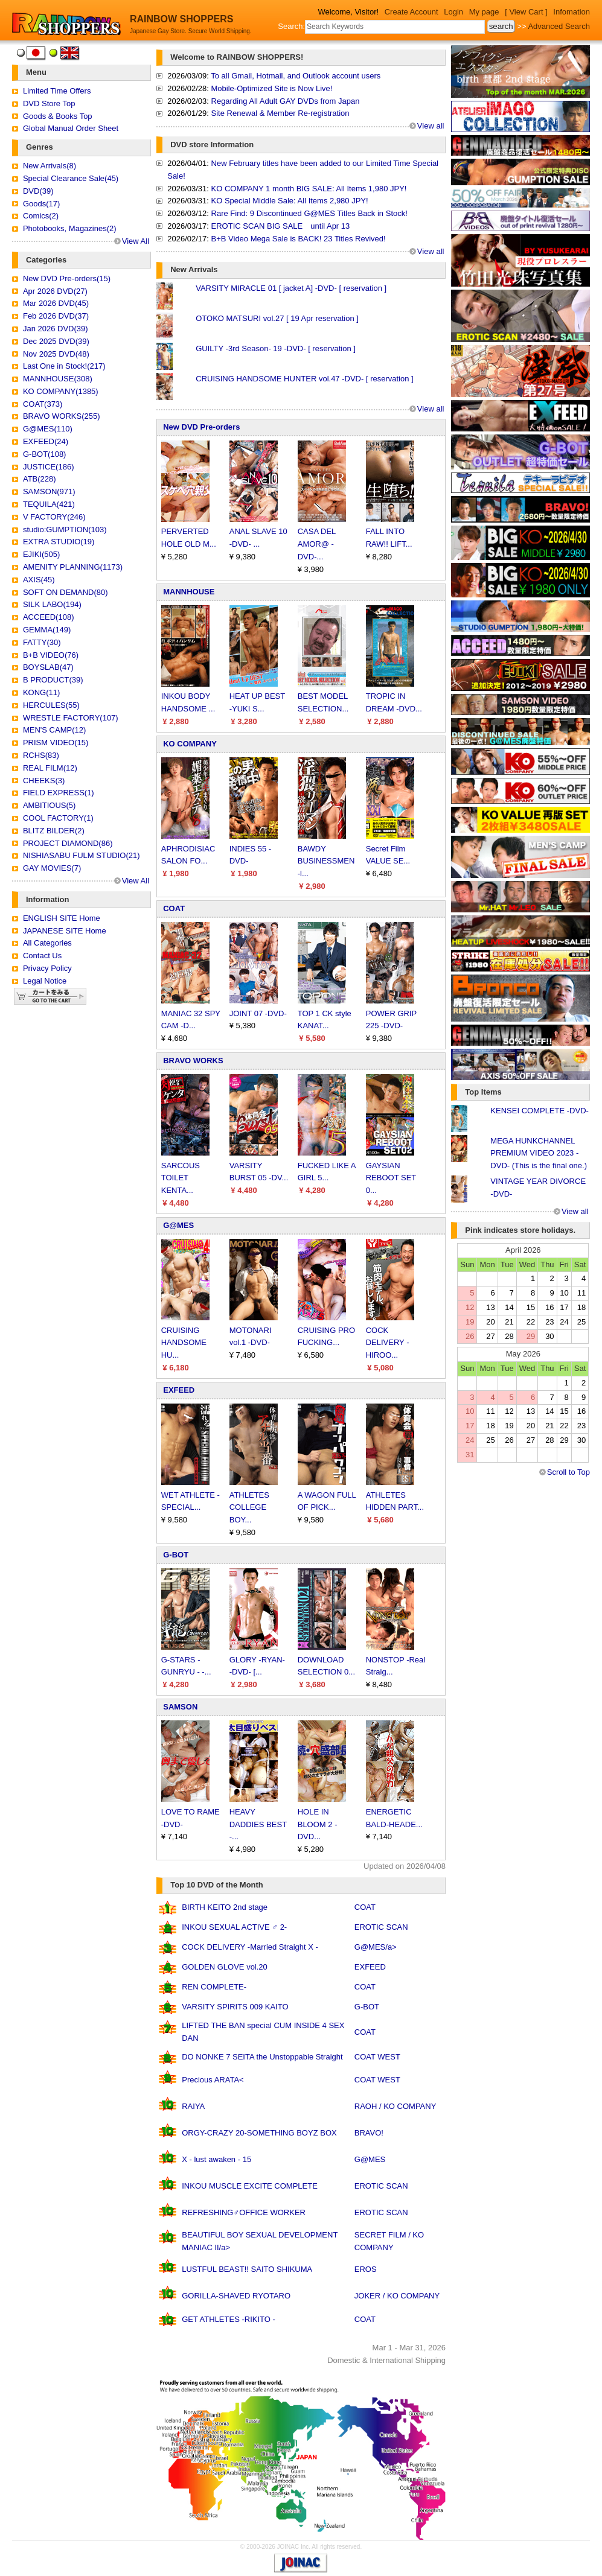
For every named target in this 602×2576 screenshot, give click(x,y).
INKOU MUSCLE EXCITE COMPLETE (250, 2185)
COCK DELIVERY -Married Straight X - (250, 1946)
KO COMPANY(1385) (60, 391)
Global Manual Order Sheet (70, 128)
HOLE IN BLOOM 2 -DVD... (318, 1824)
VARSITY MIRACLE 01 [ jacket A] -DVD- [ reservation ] (291, 288)
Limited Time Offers (57, 90)
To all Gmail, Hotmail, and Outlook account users (295, 75)
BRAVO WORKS (193, 1060)
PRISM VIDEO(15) (55, 742)
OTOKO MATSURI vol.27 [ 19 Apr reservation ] (277, 318)
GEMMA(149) (47, 629)
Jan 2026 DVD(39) (55, 328)
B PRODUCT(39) (53, 679)
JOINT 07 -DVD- (258, 1013)
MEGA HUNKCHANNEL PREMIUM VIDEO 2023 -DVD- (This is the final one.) (538, 1153)
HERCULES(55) (51, 705)
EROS (365, 2269)
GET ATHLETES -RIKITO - (228, 2319)
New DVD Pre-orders (201, 426)
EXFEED (178, 1390)
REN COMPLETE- (214, 1986)
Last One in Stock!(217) (64, 365)
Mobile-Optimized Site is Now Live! (272, 88)
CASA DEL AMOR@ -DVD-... (317, 544)
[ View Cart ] (526, 11)
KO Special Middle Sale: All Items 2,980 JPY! (289, 200)
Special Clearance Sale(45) (70, 178)
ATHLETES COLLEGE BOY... (249, 1507)
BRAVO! (368, 2132)
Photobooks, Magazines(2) (70, 228)
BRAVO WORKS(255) (61, 416)
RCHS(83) (41, 755)
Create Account (411, 11)
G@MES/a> (375, 1946)
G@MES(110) (47, 428)
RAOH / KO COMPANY (395, 2106)
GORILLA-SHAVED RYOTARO (236, 2295)
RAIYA (193, 2106)
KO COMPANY (190, 743)
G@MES (178, 1225)
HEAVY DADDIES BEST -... (258, 1824)
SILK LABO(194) (52, 604)
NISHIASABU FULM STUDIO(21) (81, 855)
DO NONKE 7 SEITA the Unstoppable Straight (262, 2056)
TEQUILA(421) (49, 504)
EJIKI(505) (41, 554)
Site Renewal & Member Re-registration (280, 113)
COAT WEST (377, 2056)
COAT (174, 908)
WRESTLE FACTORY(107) (70, 717)
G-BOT (175, 1554)
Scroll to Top (568, 1472)
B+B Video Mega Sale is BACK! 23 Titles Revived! (298, 238)
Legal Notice (44, 980)
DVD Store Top (49, 103)
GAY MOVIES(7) (52, 868)
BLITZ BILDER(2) (54, 830)
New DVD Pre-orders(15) (66, 278)
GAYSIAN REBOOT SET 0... (391, 1178)
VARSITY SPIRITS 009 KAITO (235, 2006)
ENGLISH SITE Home (61, 918)
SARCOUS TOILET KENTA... (180, 1178)
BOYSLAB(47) (48, 667)
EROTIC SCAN (381, 1927)
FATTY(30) (42, 642)
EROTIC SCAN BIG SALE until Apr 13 (280, 226)
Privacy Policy (47, 968)
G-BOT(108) (44, 454)
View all (430, 125)
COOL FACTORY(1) (58, 817)
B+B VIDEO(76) (50, 655)
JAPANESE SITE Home (64, 930)
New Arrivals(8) (49, 165)
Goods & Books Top (57, 116)
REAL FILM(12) (50, 767)
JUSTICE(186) (48, 466)
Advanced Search (559, 26)
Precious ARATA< (212, 2079)
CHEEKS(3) (44, 780)
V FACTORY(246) (54, 516)
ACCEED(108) (48, 617)
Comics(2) (41, 215)
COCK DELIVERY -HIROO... (387, 1343)
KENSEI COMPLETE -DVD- (539, 1110)
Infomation (571, 11)
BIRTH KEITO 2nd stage (224, 1907)
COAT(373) (43, 404)
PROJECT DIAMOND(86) (68, 843)
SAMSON (180, 1706)
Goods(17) (41, 203)
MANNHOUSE (188, 591)
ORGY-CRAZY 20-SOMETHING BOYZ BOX (259, 2132)
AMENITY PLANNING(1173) (73, 566)
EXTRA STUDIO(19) (58, 541)
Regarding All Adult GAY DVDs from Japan (285, 101)
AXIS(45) (39, 579)
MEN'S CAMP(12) (54, 729)
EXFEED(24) (45, 441)
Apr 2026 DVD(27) (55, 291)
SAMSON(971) (49, 491)
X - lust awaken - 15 (216, 2159)
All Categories (47, 942)
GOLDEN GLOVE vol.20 (224, 1966)
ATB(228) (39, 478)
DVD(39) (38, 191)
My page (484, 11)
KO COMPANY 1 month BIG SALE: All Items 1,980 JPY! (309, 188)
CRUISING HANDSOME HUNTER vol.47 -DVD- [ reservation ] (304, 378)
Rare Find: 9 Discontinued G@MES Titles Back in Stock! (309, 213)
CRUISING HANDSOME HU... (184, 1343)
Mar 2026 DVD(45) (56, 303)
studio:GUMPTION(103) (65, 529)
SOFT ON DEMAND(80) (65, 592)
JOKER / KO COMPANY (397, 2295)
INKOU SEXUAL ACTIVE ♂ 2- (234, 1927)
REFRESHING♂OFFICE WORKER (244, 2212)
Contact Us (42, 955)
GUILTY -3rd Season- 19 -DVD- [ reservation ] (276, 348)
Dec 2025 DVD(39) (56, 341)
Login (453, 11)
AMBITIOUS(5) (49, 805)
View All (135, 241)
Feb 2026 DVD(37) (56, 315)
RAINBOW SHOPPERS (182, 19)
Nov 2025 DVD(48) (56, 353)
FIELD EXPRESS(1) (58, 792)
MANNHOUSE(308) (57, 378)
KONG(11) (41, 692)
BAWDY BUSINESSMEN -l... (326, 861)
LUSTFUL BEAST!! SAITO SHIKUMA (247, 2269)
